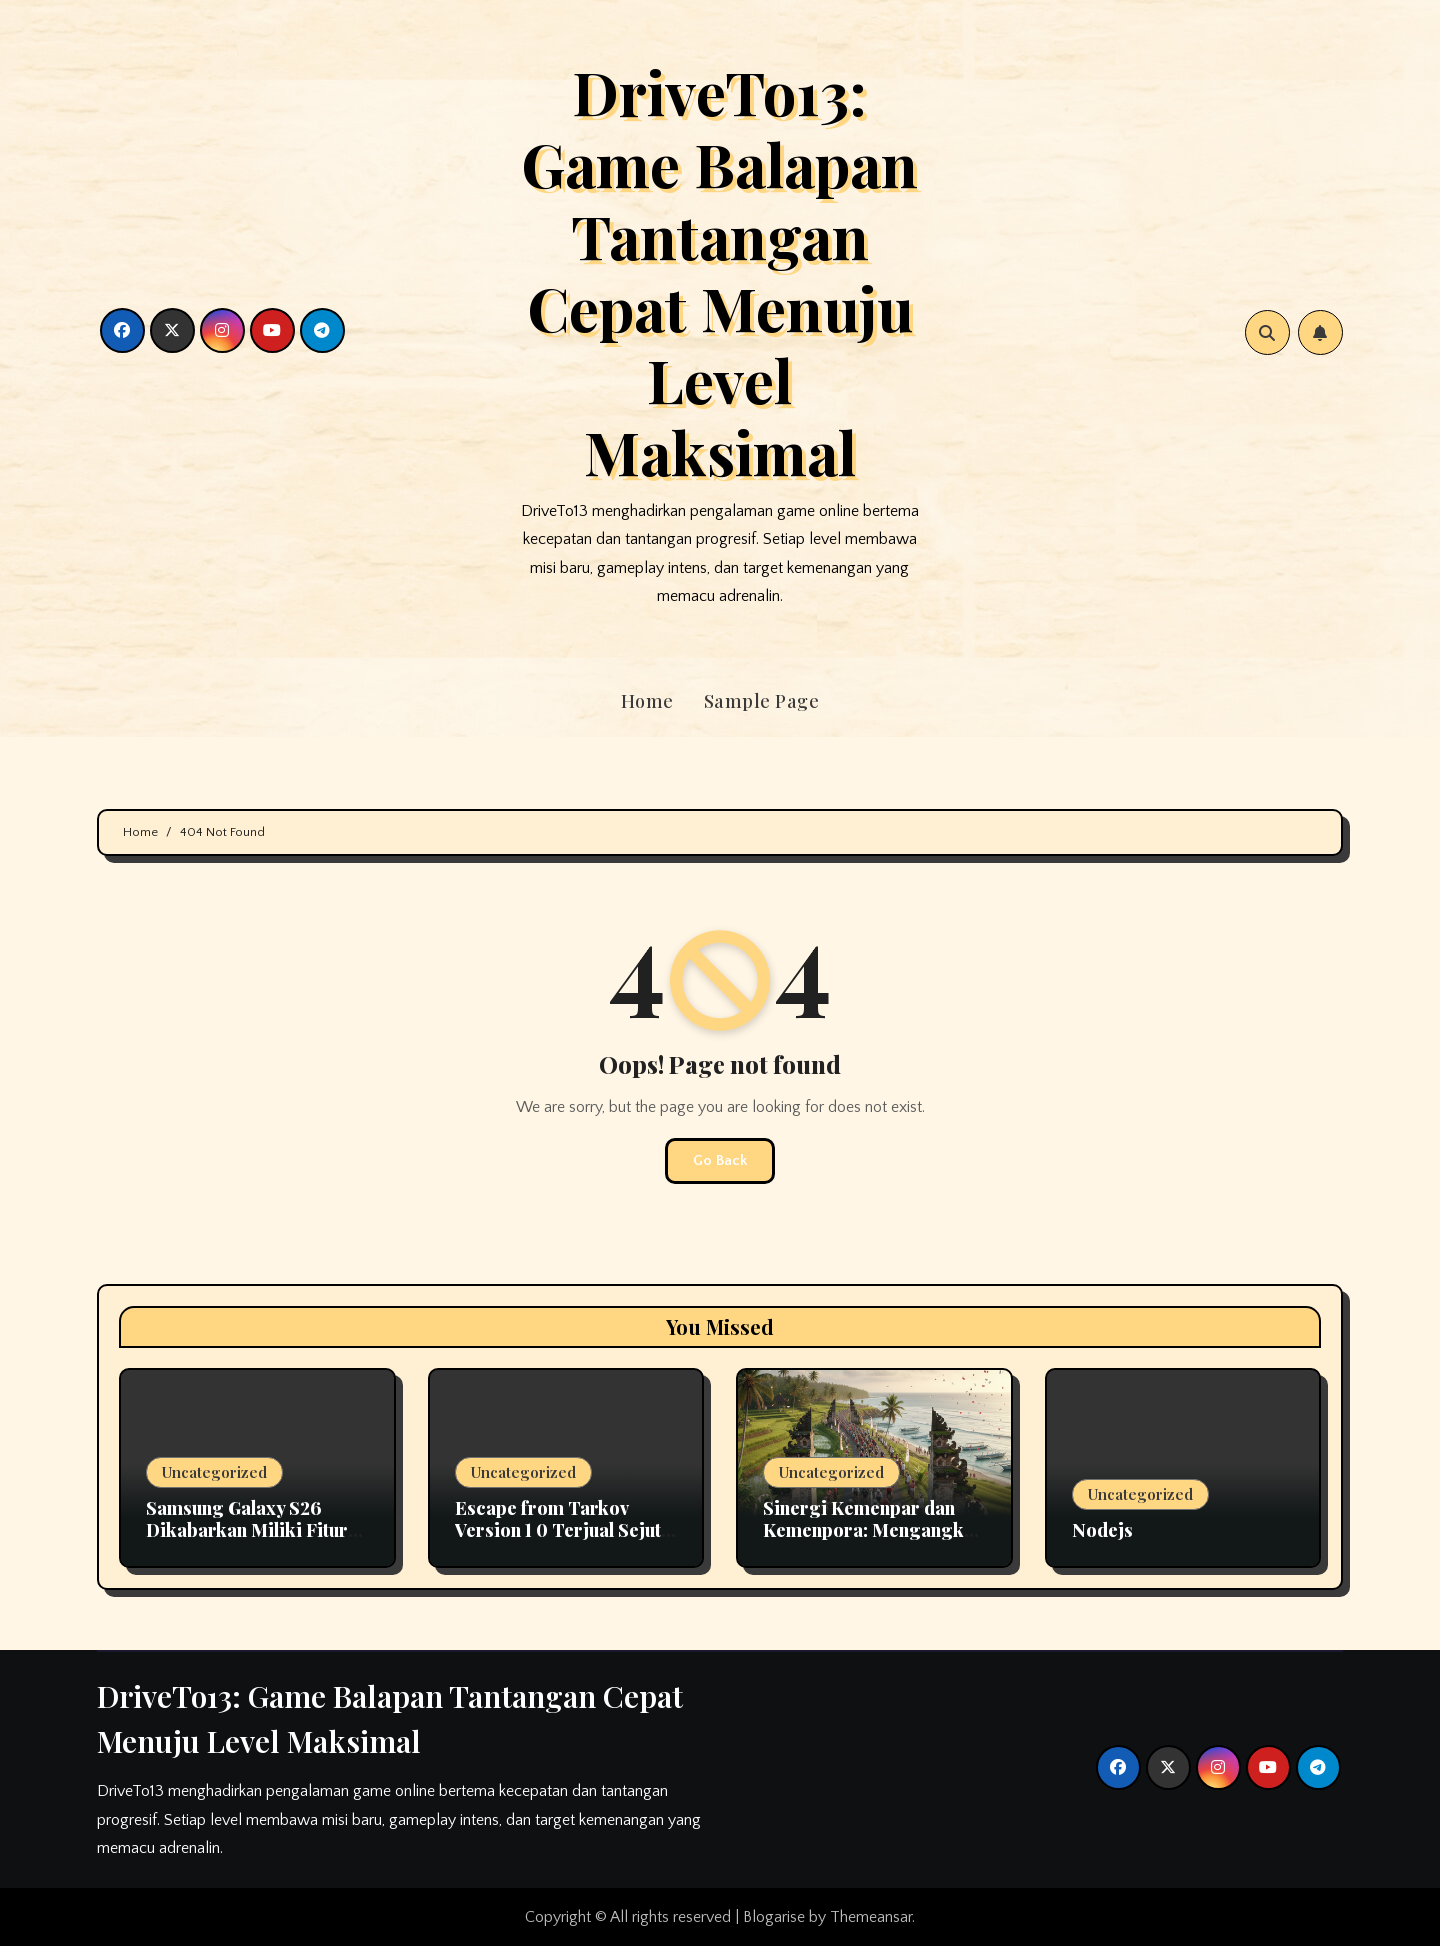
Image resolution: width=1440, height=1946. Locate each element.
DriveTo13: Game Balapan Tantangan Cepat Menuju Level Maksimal (719, 271)
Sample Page (762, 701)
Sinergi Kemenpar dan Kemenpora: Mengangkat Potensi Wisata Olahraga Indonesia (871, 1540)
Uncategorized (214, 1472)
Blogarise (774, 1917)
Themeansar (871, 1917)
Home (647, 701)
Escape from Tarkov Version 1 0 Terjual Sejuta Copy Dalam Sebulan (563, 1529)
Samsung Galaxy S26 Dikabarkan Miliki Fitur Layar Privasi (247, 1529)
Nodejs (1102, 1530)
